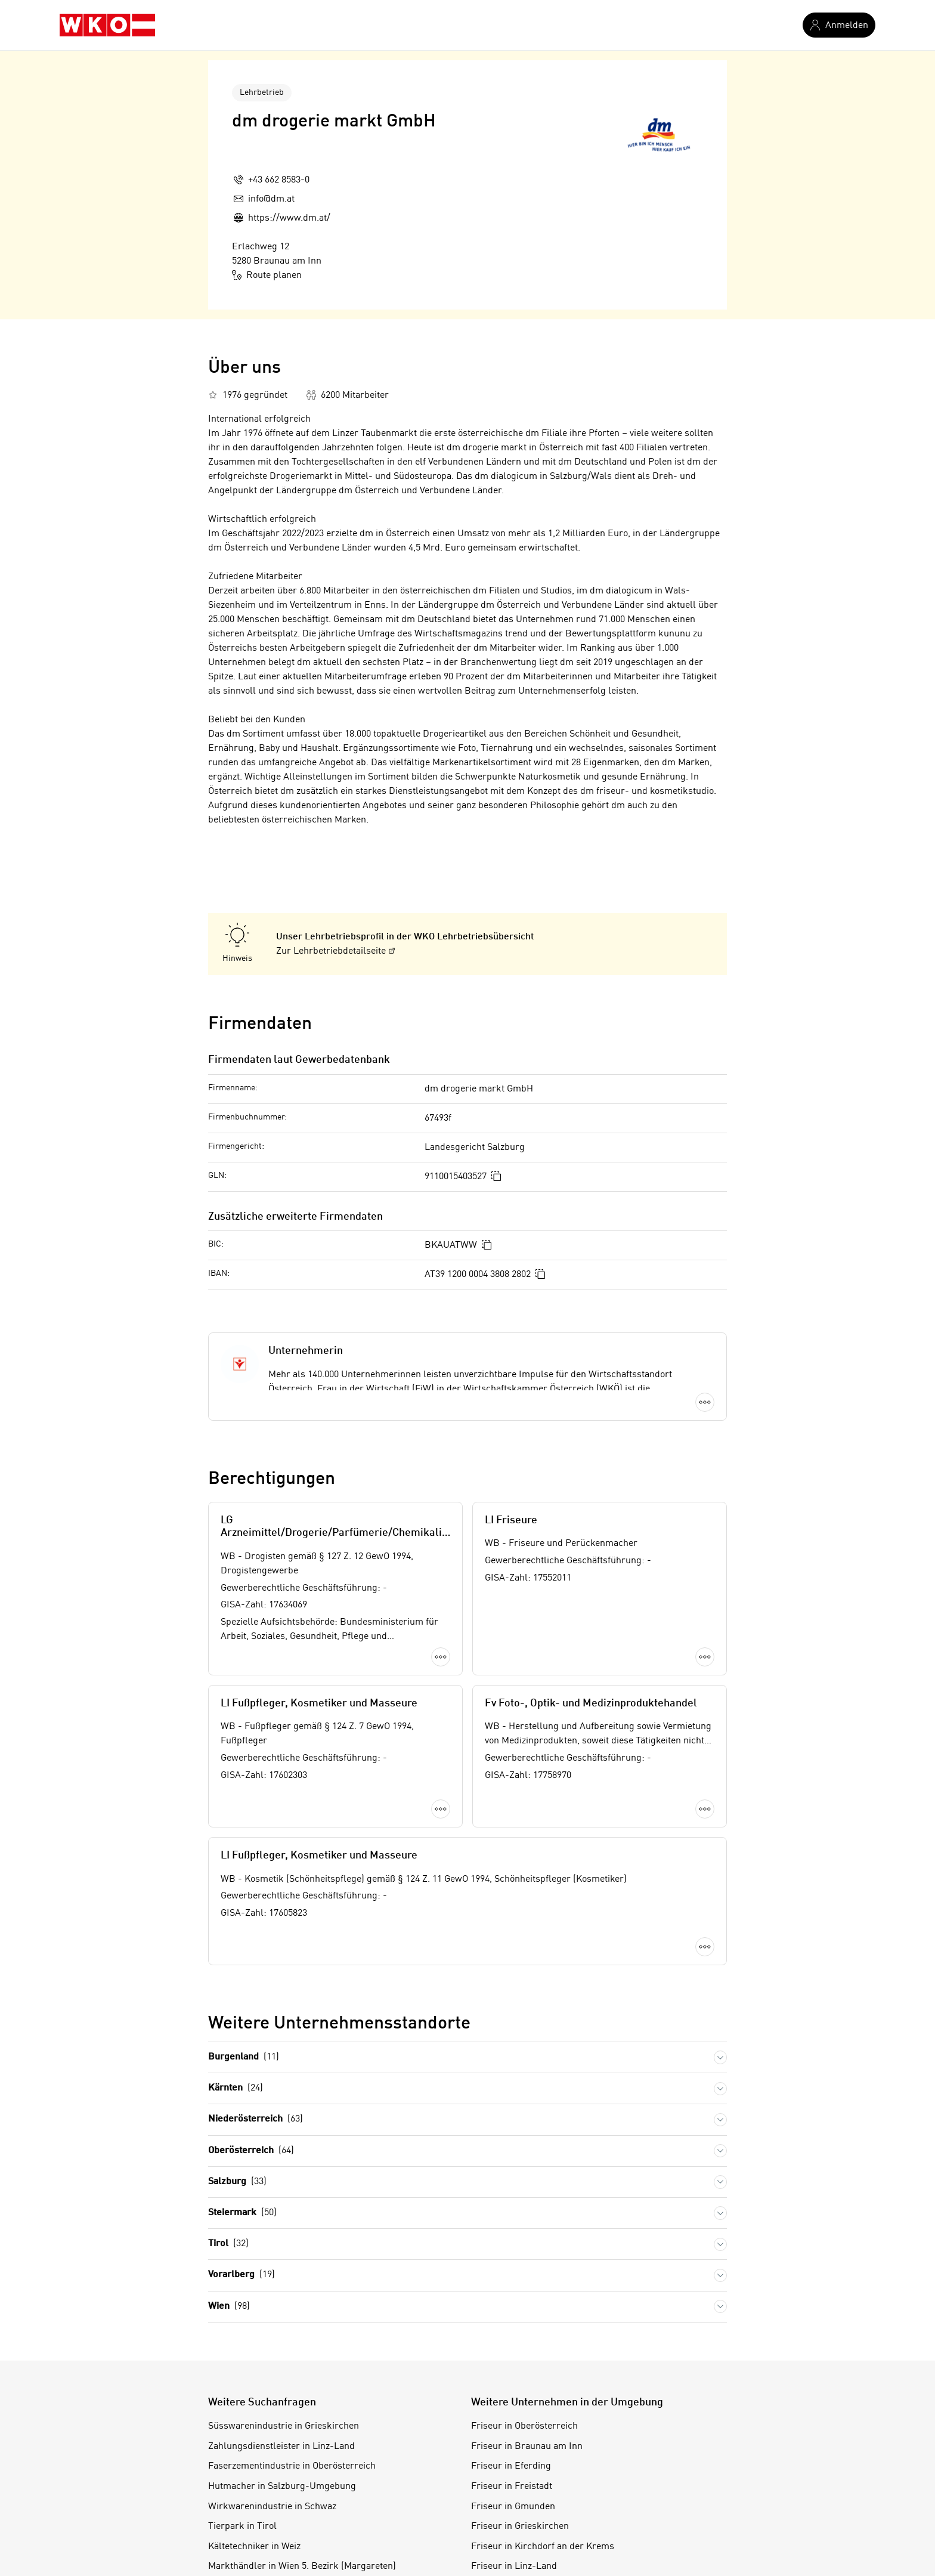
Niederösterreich (255, 2006)
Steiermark (242, 2100)
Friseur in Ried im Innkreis (527, 2493)
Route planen (267, 275)
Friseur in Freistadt (511, 2374)
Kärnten (235, 1975)
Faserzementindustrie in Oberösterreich (292, 2353)
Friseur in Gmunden (513, 2393)
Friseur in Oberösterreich (524, 2313)
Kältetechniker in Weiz (254, 2434)
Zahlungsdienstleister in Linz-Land (281, 2334)
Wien (229, 2193)
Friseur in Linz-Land (514, 2454)
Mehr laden (467, 1847)
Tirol (228, 2131)
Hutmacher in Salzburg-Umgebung (282, 2374)
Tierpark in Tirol (242, 2414)
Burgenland (243, 1944)
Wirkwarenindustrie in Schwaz (272, 2393)
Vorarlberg (241, 2162)
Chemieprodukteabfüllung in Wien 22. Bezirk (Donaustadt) (330, 2493)
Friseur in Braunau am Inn (527, 2334)
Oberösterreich (251, 2037)
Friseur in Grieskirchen (520, 2414)
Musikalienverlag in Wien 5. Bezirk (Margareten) (309, 2474)
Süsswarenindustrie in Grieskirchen (283, 2313)
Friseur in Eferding (511, 2353)
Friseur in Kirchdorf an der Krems (542, 2434)
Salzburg (237, 2069)
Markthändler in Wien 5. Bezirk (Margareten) (302, 2454)
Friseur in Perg (503, 2474)
